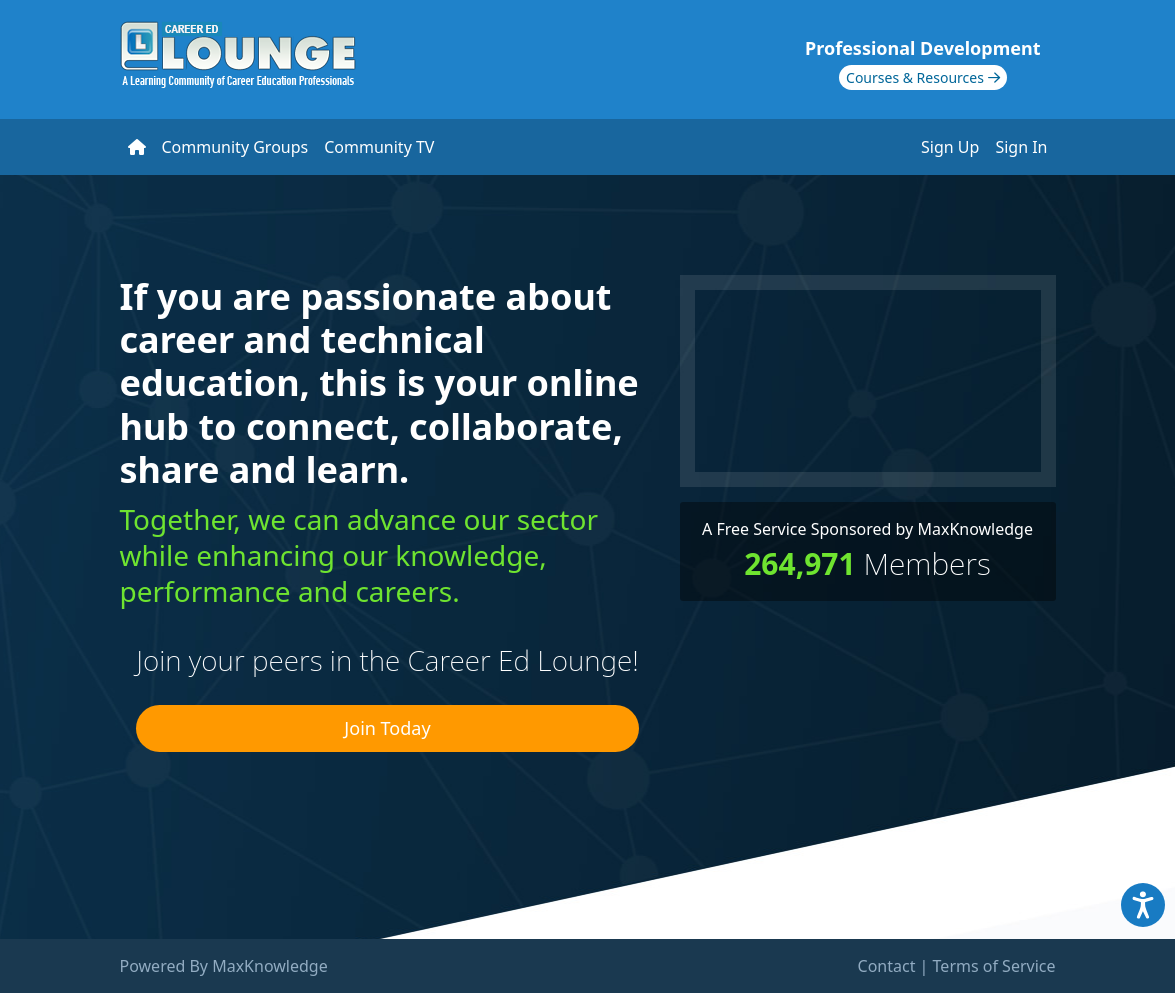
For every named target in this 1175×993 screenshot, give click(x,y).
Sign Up (950, 147)
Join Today (387, 728)
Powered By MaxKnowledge (224, 966)
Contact (887, 966)
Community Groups (235, 147)
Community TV (379, 147)
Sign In (1021, 147)
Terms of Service (994, 966)
